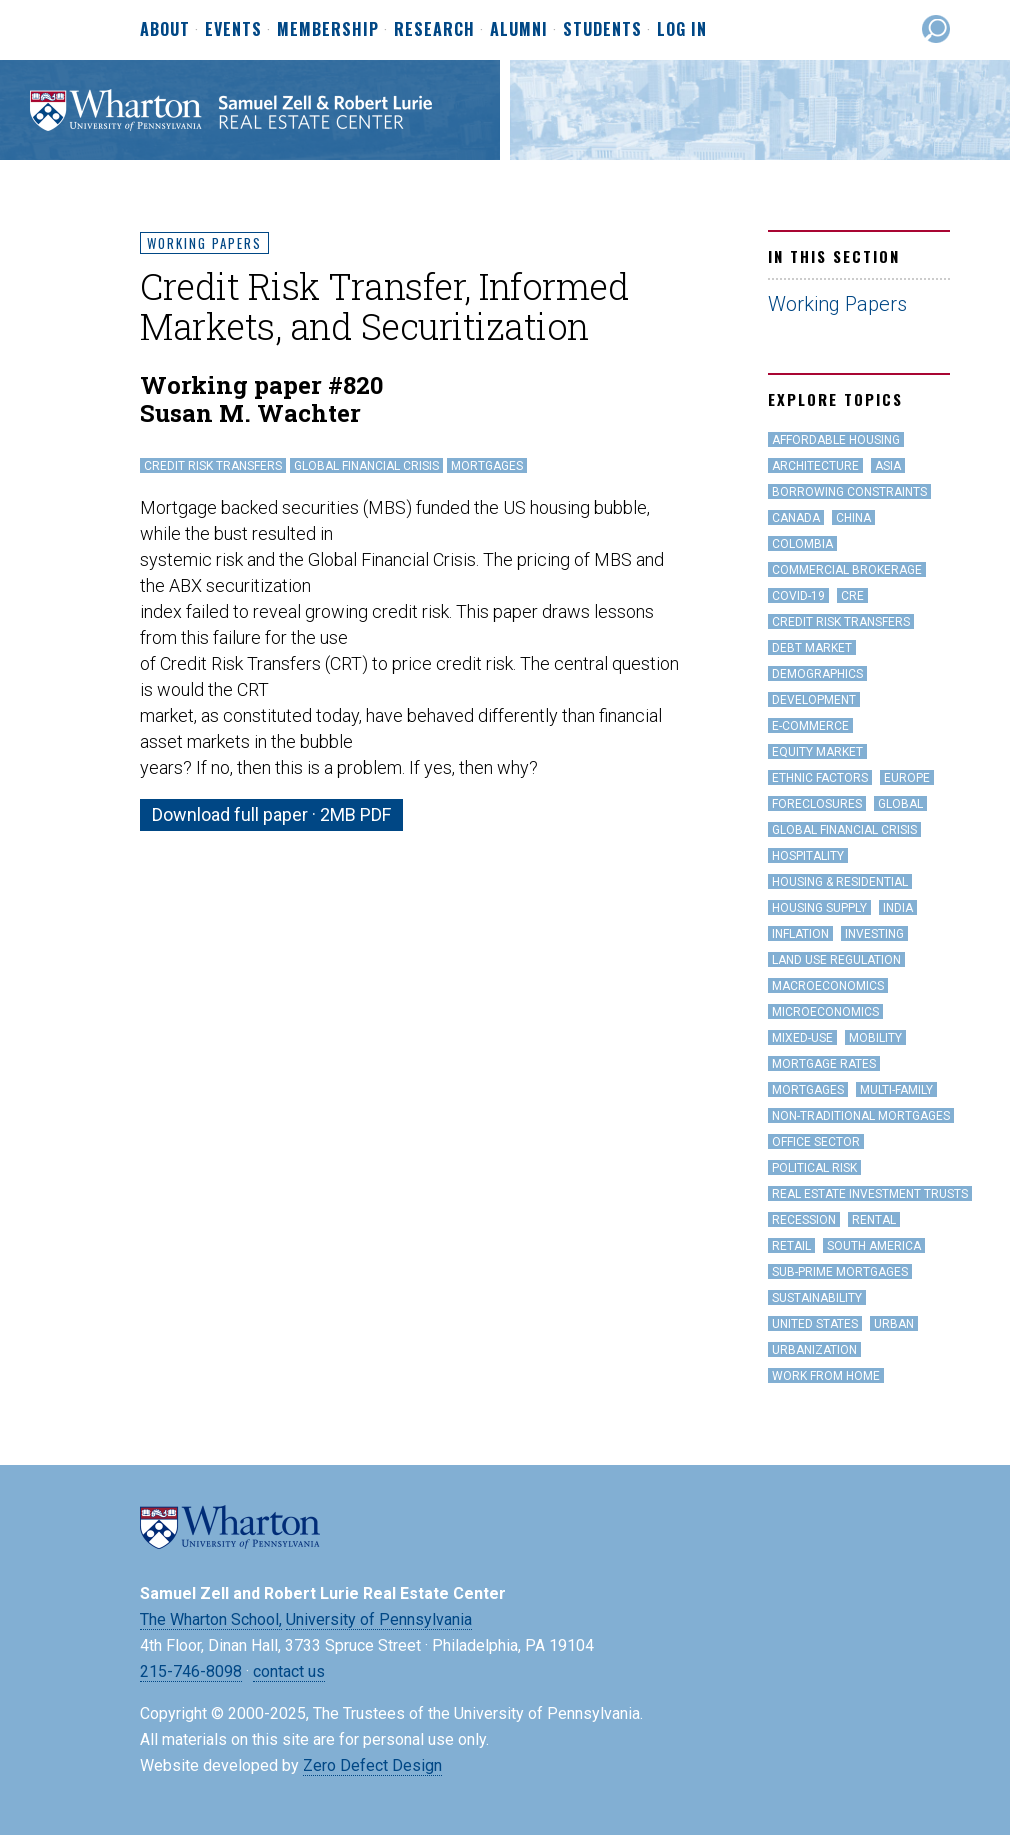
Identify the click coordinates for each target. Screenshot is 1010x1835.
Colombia (802, 544)
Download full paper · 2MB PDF (271, 814)
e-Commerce (810, 726)
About (165, 30)
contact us (289, 1671)
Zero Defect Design (372, 1765)
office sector (816, 1142)
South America (874, 1246)
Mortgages (487, 466)
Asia (888, 466)
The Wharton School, (211, 1619)
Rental (874, 1220)
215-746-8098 (191, 1671)
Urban (894, 1324)
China (853, 518)
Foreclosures (817, 804)
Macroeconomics (828, 986)
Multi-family (896, 1090)
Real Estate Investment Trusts (870, 1194)
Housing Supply (819, 908)
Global (900, 804)
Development (814, 700)
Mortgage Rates (824, 1064)
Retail (791, 1246)
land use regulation (836, 960)
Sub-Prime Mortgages (840, 1272)
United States (815, 1324)
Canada (796, 518)
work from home (826, 1376)
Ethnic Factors (820, 778)
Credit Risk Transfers (213, 466)
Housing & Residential (840, 882)
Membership (328, 30)
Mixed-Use (802, 1038)
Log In (682, 29)
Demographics (817, 674)
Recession (804, 1220)
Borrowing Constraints (849, 492)
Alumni (519, 30)
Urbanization (814, 1350)
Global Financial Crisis (366, 466)
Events (233, 30)
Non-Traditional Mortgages (861, 1116)
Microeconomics (825, 1012)
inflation (800, 934)
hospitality (808, 856)
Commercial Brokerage (847, 570)
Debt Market (812, 648)
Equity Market (817, 752)
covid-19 (798, 596)
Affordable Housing (836, 440)
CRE (852, 596)
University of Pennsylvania (379, 1619)
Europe (907, 778)
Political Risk (814, 1168)
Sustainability (817, 1298)
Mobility (875, 1038)
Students (602, 30)
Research (434, 30)
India (898, 908)
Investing (874, 934)
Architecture (815, 466)
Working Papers (204, 243)
